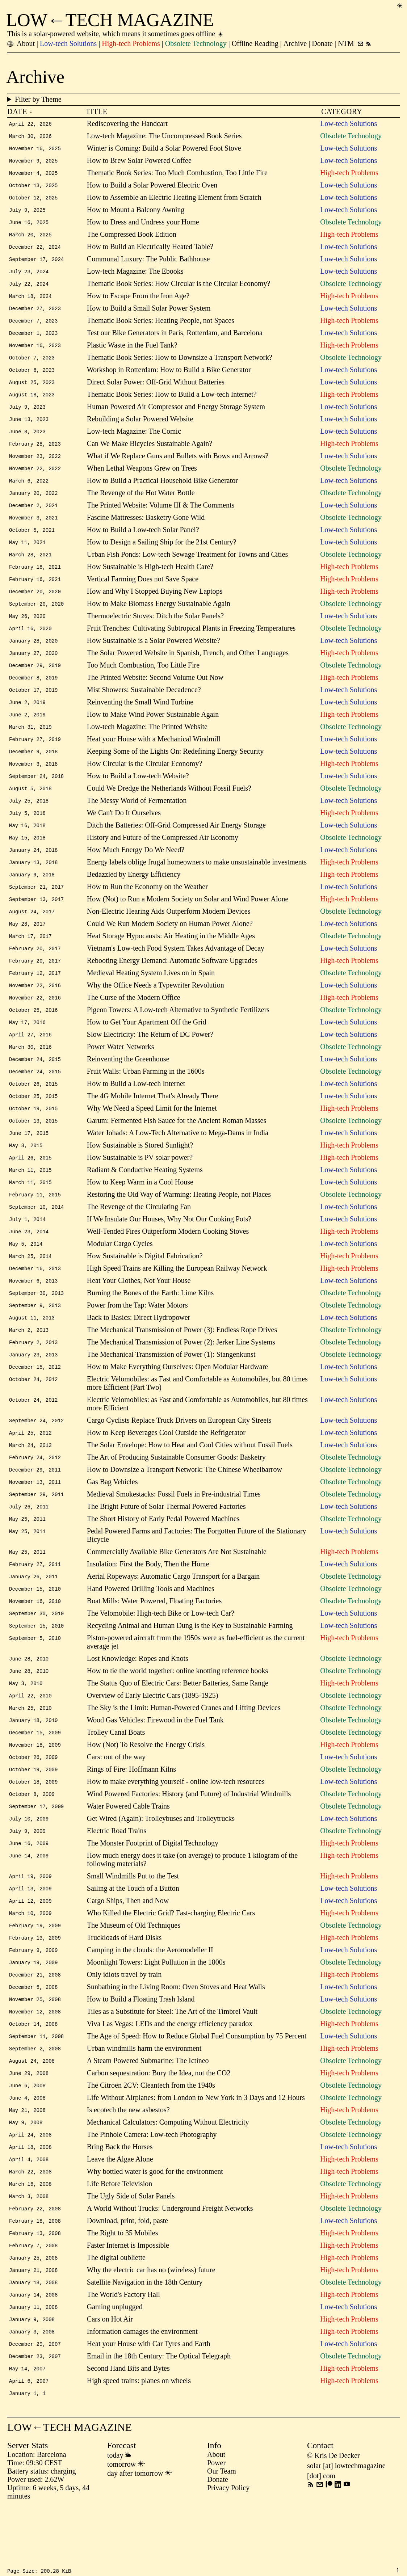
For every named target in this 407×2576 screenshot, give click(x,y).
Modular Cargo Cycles (120, 1276)
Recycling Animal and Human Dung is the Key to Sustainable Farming (190, 1668)
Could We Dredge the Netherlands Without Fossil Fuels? (169, 808)
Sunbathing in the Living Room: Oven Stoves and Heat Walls (176, 2038)
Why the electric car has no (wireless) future (151, 2330)
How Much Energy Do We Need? (135, 871)
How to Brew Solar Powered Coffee (139, 161)
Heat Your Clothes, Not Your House (139, 1314)
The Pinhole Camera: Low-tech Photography (152, 2190)
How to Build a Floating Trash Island (141, 2051)
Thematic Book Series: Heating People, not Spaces (160, 326)
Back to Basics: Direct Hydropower (138, 1352)
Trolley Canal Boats (116, 1777)
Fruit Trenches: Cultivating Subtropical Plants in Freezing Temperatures (191, 643)
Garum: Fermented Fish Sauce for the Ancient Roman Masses (176, 1150)
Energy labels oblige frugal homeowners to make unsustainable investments (197, 884)
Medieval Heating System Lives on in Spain (151, 998)
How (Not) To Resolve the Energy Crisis (146, 1790)
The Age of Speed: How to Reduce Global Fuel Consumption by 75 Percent (197, 2089)
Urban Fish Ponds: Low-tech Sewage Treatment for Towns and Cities (187, 567)
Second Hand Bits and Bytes (128, 2431)
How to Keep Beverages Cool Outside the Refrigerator (166, 1470)
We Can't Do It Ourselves (124, 833)
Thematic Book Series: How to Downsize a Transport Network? (179, 364)
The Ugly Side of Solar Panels (131, 2254)
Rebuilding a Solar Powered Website (140, 428)
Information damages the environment (142, 2393)
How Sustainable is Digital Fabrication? (145, 1289)
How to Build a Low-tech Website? (138, 795)
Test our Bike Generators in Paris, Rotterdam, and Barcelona (175, 339)
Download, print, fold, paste (127, 2279)
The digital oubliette (116, 2317)
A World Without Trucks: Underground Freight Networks (170, 2266)
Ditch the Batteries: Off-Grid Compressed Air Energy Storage (176, 846)
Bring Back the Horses (120, 2203)
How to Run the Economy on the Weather (147, 909)
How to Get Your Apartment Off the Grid (146, 1048)
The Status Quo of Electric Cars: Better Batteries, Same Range (177, 1726)
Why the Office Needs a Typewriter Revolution (155, 1010)
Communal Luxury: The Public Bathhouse (148, 263)
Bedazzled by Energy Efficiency (134, 896)
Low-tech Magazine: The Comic (134, 440)
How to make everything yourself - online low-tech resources (176, 1828)
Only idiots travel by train (124, 2026)
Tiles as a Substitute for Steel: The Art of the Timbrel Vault (172, 2064)
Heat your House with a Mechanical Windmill (154, 757)
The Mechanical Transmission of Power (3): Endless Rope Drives (182, 1365)
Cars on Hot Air (110, 2381)
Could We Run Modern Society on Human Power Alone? (170, 947)
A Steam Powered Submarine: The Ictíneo (148, 2114)
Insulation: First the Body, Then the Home (148, 1604)
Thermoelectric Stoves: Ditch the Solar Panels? (155, 630)
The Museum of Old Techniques (133, 1975)
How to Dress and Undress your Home (143, 225)
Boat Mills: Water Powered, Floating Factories (154, 1642)
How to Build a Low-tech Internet (136, 1112)
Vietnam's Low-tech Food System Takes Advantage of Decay (175, 972)
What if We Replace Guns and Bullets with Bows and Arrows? (177, 466)
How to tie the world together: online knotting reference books (177, 1714)
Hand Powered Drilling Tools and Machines (150, 1630)
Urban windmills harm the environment (144, 2102)
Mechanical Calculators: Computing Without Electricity (168, 2178)
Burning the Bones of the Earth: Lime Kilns (150, 1327)
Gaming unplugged (115, 2368)
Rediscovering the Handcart (127, 123)
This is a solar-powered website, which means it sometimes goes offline (115, 34)
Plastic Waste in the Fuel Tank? (132, 351)
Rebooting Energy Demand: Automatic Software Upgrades (172, 985)
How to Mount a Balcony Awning (136, 212)
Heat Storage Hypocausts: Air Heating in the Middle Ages (171, 960)
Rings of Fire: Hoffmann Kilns (131, 1815)
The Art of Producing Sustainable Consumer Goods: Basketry (176, 1495)
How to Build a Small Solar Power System (149, 313)
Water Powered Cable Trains (128, 1853)
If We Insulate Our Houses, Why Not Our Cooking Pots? (169, 1251)
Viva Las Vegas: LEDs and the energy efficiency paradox (170, 2076)
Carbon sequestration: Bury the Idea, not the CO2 (159, 2127)
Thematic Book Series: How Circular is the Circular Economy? (178, 288)
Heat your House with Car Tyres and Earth (148, 2406)
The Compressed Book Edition (131, 237)
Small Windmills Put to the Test (133, 1924)
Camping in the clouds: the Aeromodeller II (150, 2000)
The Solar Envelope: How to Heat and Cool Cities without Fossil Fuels (190, 1482)
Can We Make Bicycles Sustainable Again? (149, 453)
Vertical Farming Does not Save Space (142, 592)
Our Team (221, 2536)
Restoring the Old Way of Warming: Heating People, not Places (179, 1226)
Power (216, 2527)
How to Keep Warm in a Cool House (140, 1213)
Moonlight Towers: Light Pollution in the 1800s (156, 2013)
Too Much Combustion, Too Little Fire (143, 681)
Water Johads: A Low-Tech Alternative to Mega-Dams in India (177, 1162)
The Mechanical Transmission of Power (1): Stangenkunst (171, 1390)
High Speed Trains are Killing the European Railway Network (177, 1302)
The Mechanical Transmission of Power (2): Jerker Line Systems (181, 1378)
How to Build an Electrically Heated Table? (150, 250)
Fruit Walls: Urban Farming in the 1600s (146, 1099)
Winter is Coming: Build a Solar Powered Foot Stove (164, 149)
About (216, 2519)
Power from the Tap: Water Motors (137, 1340)
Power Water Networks (120, 1074)
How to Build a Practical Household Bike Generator (162, 491)
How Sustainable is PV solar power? (140, 1188)
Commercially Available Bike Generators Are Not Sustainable (177, 1592)
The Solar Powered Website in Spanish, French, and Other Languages (188, 668)
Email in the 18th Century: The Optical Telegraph (159, 2419)
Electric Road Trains (116, 1878)
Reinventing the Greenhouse (128, 1086)
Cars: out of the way (116, 1802)
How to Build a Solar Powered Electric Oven (152, 187)
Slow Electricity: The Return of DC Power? (150, 1061)
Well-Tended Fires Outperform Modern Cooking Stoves (168, 1264)
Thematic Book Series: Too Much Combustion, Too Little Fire (177, 174)
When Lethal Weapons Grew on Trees (142, 478)
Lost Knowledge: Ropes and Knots (137, 1701)
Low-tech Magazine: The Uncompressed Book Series (164, 136)
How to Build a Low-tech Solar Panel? (143, 542)
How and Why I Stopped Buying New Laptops (155, 605)
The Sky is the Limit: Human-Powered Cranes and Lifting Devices (184, 1752)
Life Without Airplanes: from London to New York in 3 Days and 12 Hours (196, 2152)
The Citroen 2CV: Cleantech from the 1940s (151, 2140)
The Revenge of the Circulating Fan (139, 1238)
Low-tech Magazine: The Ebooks (135, 275)
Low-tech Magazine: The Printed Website (147, 744)
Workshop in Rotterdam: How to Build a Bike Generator (169, 377)
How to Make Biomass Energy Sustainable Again (158, 618)
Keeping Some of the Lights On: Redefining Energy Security (175, 770)
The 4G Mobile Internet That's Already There (152, 1124)
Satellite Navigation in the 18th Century (144, 2342)
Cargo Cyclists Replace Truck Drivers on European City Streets (179, 1457)
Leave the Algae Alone (120, 2216)
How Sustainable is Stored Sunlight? (140, 1175)
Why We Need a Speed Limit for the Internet (152, 1137)
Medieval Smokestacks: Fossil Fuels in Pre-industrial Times (174, 1533)
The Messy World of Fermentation (137, 820)
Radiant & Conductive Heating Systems (145, 1200)
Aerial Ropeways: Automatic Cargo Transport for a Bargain (173, 1617)
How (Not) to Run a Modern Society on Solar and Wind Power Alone (188, 922)
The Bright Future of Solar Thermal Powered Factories (166, 1546)
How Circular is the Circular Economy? (144, 782)
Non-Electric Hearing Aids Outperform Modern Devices (169, 934)
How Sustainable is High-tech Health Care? (150, 580)
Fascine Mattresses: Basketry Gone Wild (146, 529)
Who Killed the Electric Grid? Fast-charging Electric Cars (171, 1962)
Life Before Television (119, 2241)
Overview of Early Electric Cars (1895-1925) (152, 1739)
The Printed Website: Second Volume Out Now (155, 694)
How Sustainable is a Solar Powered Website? (153, 656)
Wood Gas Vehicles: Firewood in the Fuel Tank (155, 1764)
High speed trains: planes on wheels (139, 2444)
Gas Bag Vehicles (112, 1520)
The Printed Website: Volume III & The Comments (160, 516)
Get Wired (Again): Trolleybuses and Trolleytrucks (161, 1866)
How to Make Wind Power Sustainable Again (153, 732)
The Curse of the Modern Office (133, 1023)
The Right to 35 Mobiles (122, 2292)
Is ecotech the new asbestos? (128, 2165)
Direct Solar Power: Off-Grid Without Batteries (156, 389)
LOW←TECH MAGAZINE (110, 20)
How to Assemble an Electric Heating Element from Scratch (174, 199)
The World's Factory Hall (123, 2355)
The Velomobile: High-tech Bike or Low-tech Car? (160, 1655)
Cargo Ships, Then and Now (128, 1950)
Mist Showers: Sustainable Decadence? (144, 706)
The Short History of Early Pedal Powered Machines (163, 1558)
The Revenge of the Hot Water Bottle (141, 504)
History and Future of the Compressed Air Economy (162, 858)
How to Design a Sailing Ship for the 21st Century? (161, 554)
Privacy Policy (228, 2552)
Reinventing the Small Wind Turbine (140, 719)
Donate (217, 2544)
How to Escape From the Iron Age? (138, 301)
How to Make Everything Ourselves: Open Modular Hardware (177, 1403)
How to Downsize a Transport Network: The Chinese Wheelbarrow (184, 1508)
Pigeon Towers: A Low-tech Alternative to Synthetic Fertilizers (178, 1036)
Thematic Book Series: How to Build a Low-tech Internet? (172, 402)
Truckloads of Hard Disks (124, 1988)
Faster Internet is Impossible (128, 2304)
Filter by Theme (207, 99)
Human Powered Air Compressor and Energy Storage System (176, 415)
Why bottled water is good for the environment (155, 2228)
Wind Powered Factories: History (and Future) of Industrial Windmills (189, 1840)
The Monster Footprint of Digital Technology (152, 1891)
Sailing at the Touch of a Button (133, 1937)
